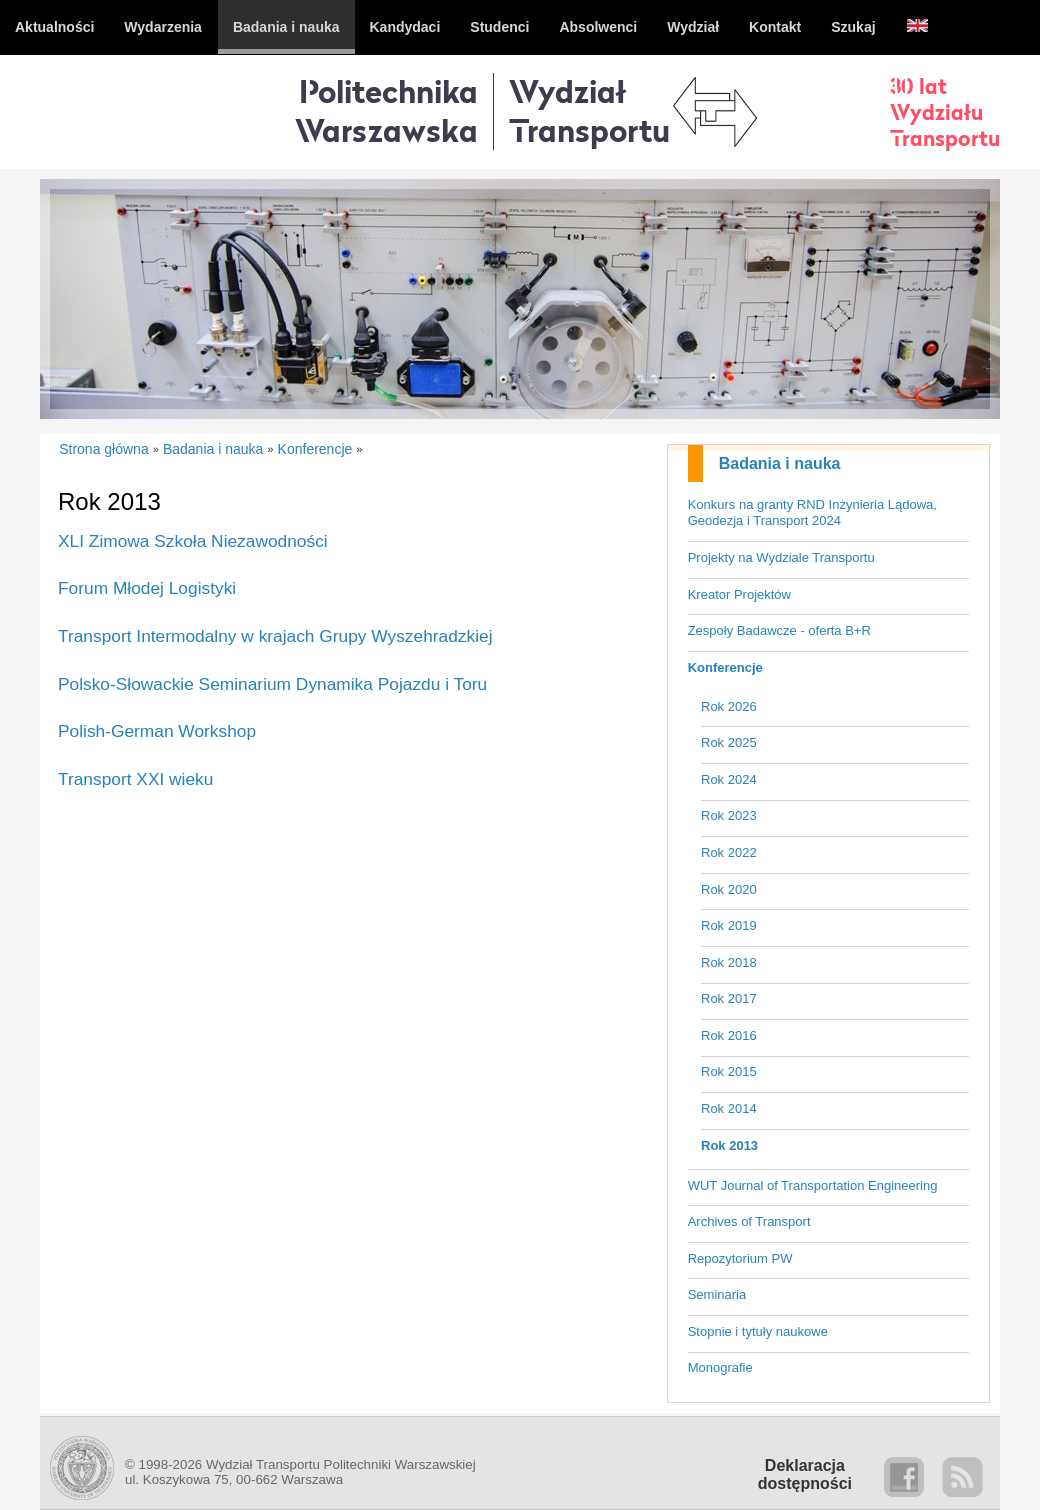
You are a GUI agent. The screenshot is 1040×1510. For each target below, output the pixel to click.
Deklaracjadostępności (805, 1474)
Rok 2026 (729, 706)
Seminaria (717, 1294)
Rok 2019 (729, 925)
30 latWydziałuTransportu (945, 112)
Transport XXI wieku (135, 779)
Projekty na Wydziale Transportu (781, 557)
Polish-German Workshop (157, 731)
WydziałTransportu (589, 110)
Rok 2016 (729, 1035)
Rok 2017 (729, 998)
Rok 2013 (729, 1145)
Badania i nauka (780, 463)
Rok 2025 (729, 742)
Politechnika (386, 110)
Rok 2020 (729, 889)
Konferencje (725, 667)
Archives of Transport (749, 1221)
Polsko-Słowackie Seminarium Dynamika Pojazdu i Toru (272, 684)
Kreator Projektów (739, 594)
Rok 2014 (729, 1108)
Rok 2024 (729, 779)
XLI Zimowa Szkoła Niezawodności (193, 541)
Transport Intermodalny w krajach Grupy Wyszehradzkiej (275, 636)
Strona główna (104, 449)
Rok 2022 (729, 852)
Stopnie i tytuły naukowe (758, 1331)
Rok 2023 (729, 815)
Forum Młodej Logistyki (147, 588)
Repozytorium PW (740, 1258)
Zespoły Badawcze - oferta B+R (779, 630)
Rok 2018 (729, 962)
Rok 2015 (729, 1071)
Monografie (720, 1367)
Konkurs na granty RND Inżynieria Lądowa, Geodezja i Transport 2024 (812, 513)
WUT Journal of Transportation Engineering (813, 1185)
